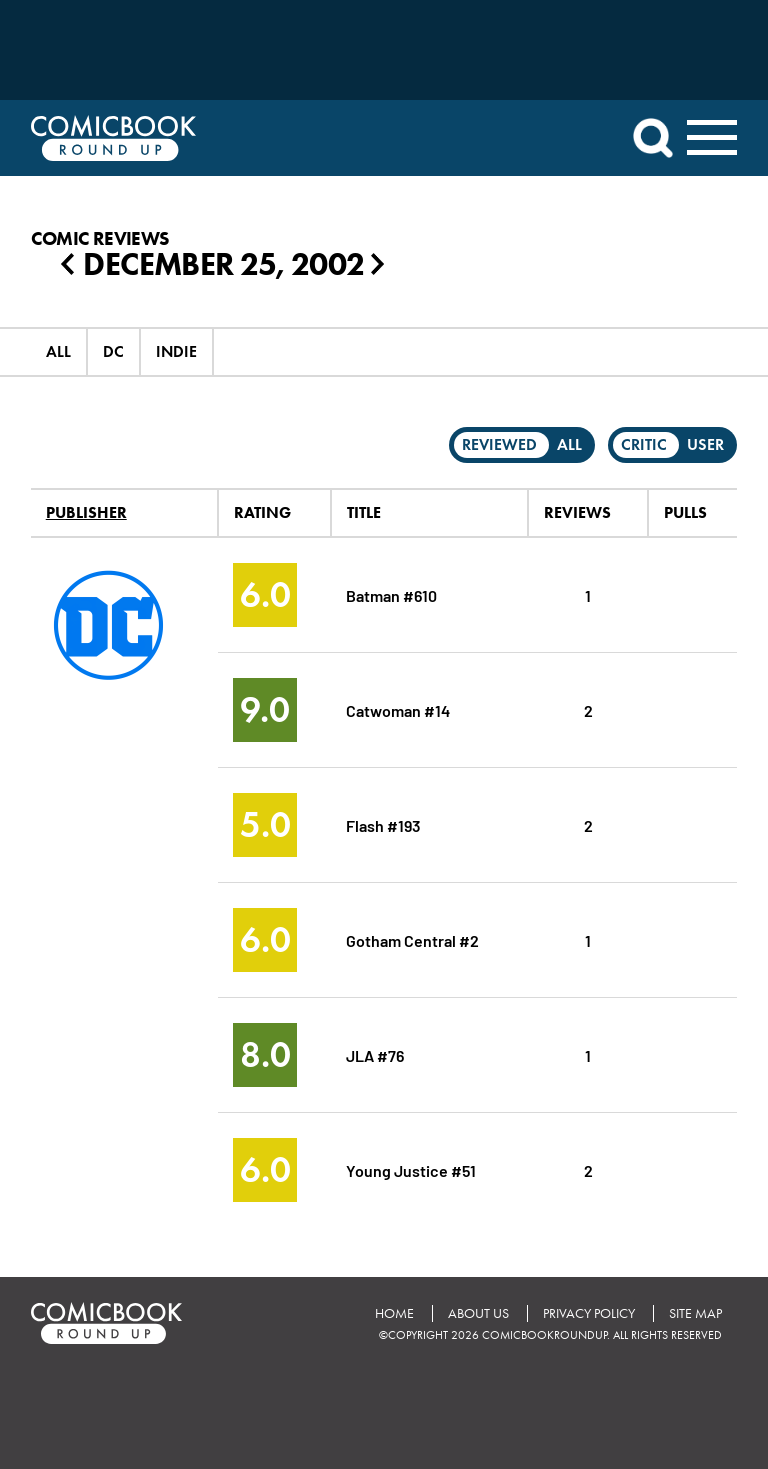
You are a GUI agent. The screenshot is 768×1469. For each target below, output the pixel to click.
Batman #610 (391, 594)
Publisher (86, 512)
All (58, 351)
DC (113, 351)
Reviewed (499, 444)
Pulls (685, 512)
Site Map (695, 1313)
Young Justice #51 (411, 1169)
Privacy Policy (589, 1313)
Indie (176, 351)
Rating (262, 512)
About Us (478, 1313)
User (705, 444)
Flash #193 (383, 824)
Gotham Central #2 (412, 939)
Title (364, 512)
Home (394, 1313)
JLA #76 (375, 1054)
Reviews (577, 512)
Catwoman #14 (398, 709)
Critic (644, 444)
